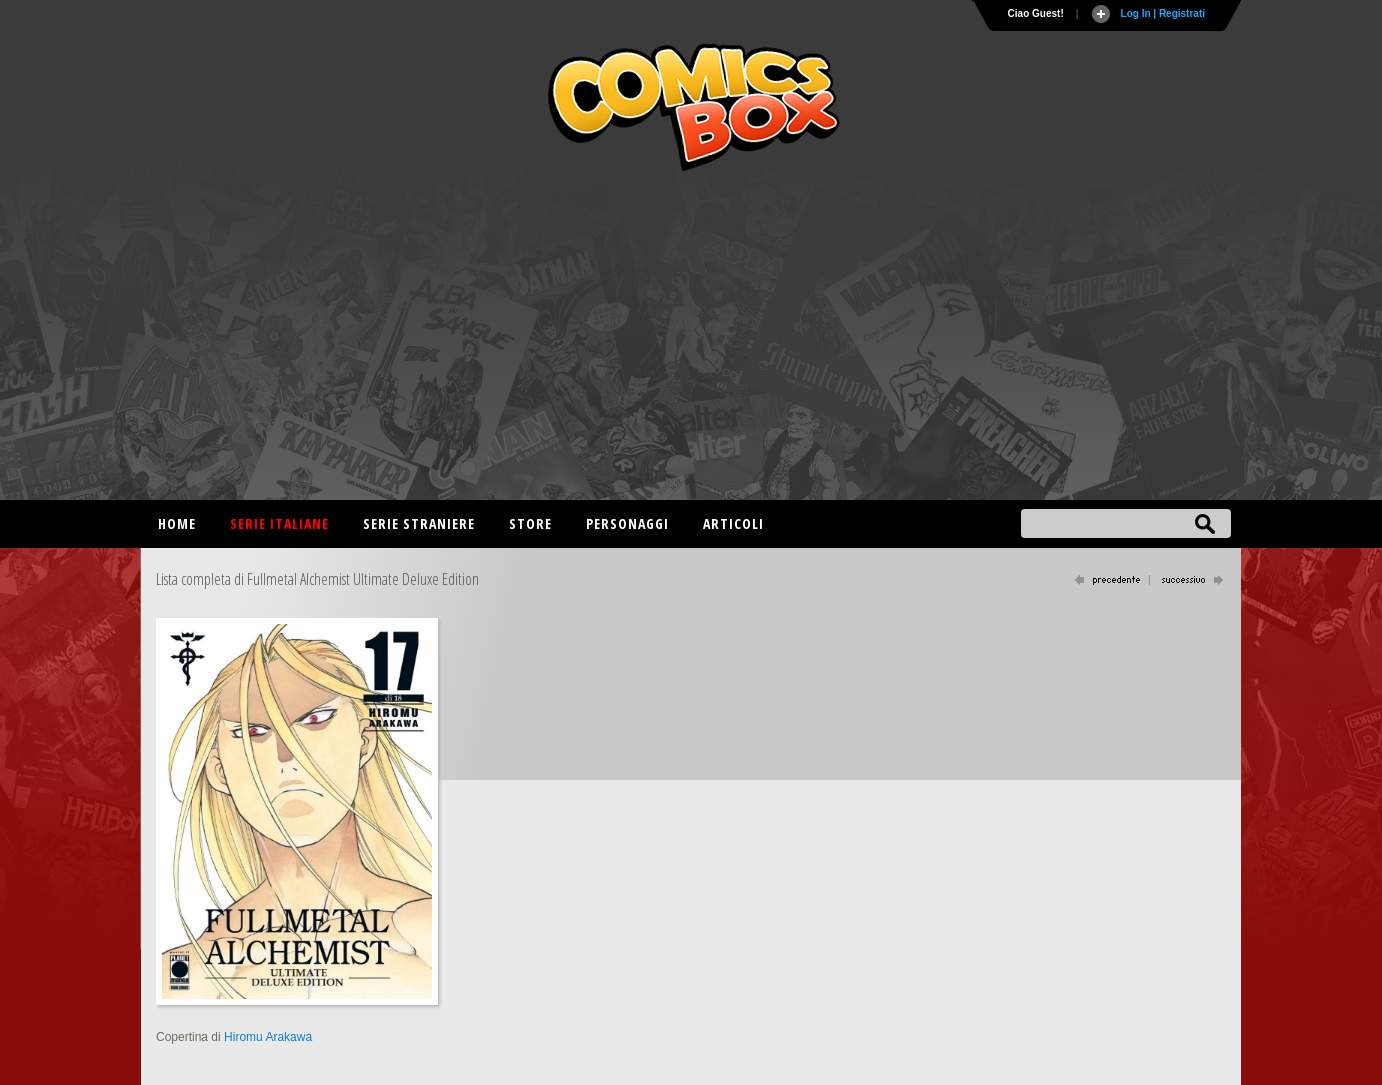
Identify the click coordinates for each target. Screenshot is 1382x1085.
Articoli (733, 523)
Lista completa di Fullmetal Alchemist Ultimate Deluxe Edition (317, 579)
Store (530, 523)
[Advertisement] (691, 340)
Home (177, 523)
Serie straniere (419, 523)
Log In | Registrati (1163, 13)
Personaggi (627, 523)
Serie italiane (279, 523)
